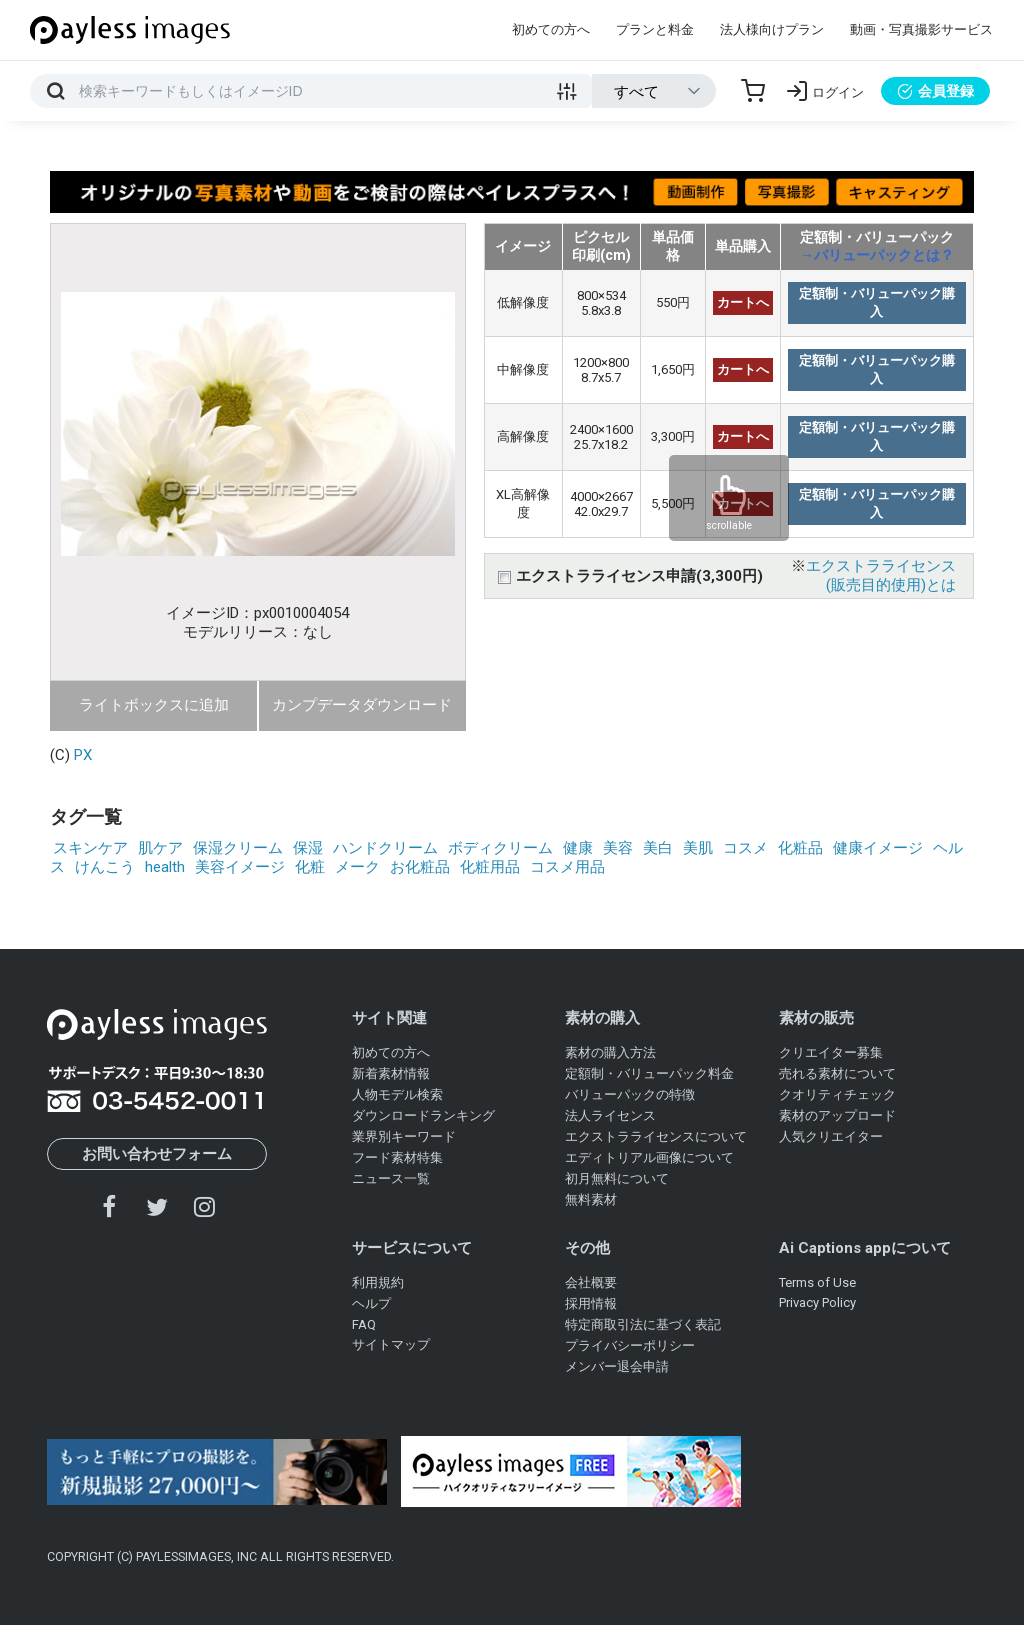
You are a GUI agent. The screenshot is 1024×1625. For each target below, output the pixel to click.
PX (83, 755)
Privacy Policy (817, 1302)
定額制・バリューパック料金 (649, 1073)
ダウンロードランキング (423, 1115)
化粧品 (800, 848)
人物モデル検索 (397, 1094)
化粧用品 (490, 867)
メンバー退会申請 (617, 1366)
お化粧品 (420, 867)
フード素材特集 (397, 1157)
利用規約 (378, 1282)
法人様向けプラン (772, 29)
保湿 (308, 848)
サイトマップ (391, 1344)
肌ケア (160, 848)
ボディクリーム (500, 848)
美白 (658, 848)
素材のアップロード (837, 1115)
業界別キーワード (404, 1136)
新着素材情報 (391, 1073)
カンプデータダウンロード (362, 705)
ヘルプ (371, 1303)
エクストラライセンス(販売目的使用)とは (881, 575)
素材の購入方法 (610, 1052)
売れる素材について (837, 1073)
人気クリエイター (831, 1136)
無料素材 (591, 1199)
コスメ (745, 848)
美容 (618, 848)
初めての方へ (551, 29)
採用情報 (591, 1303)
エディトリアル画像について (649, 1157)
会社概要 (591, 1282)
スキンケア (90, 848)
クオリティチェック (837, 1094)
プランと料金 (655, 29)
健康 (578, 848)
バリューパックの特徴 (630, 1094)
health (165, 867)
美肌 (698, 848)
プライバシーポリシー (630, 1345)
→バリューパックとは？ (877, 255)
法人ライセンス (610, 1115)
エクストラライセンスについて (656, 1136)
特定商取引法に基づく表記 (643, 1324)
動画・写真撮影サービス (921, 29)
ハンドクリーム (385, 848)
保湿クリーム (238, 848)
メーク (357, 867)
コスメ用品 (567, 867)
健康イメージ (878, 848)
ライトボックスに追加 (154, 705)
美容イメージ (240, 867)
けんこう (105, 867)
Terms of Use (817, 1282)
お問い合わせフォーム (157, 1154)
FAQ (364, 1324)
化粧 (310, 867)
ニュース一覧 (391, 1178)
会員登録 (935, 91)
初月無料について (617, 1178)
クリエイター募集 (831, 1052)
